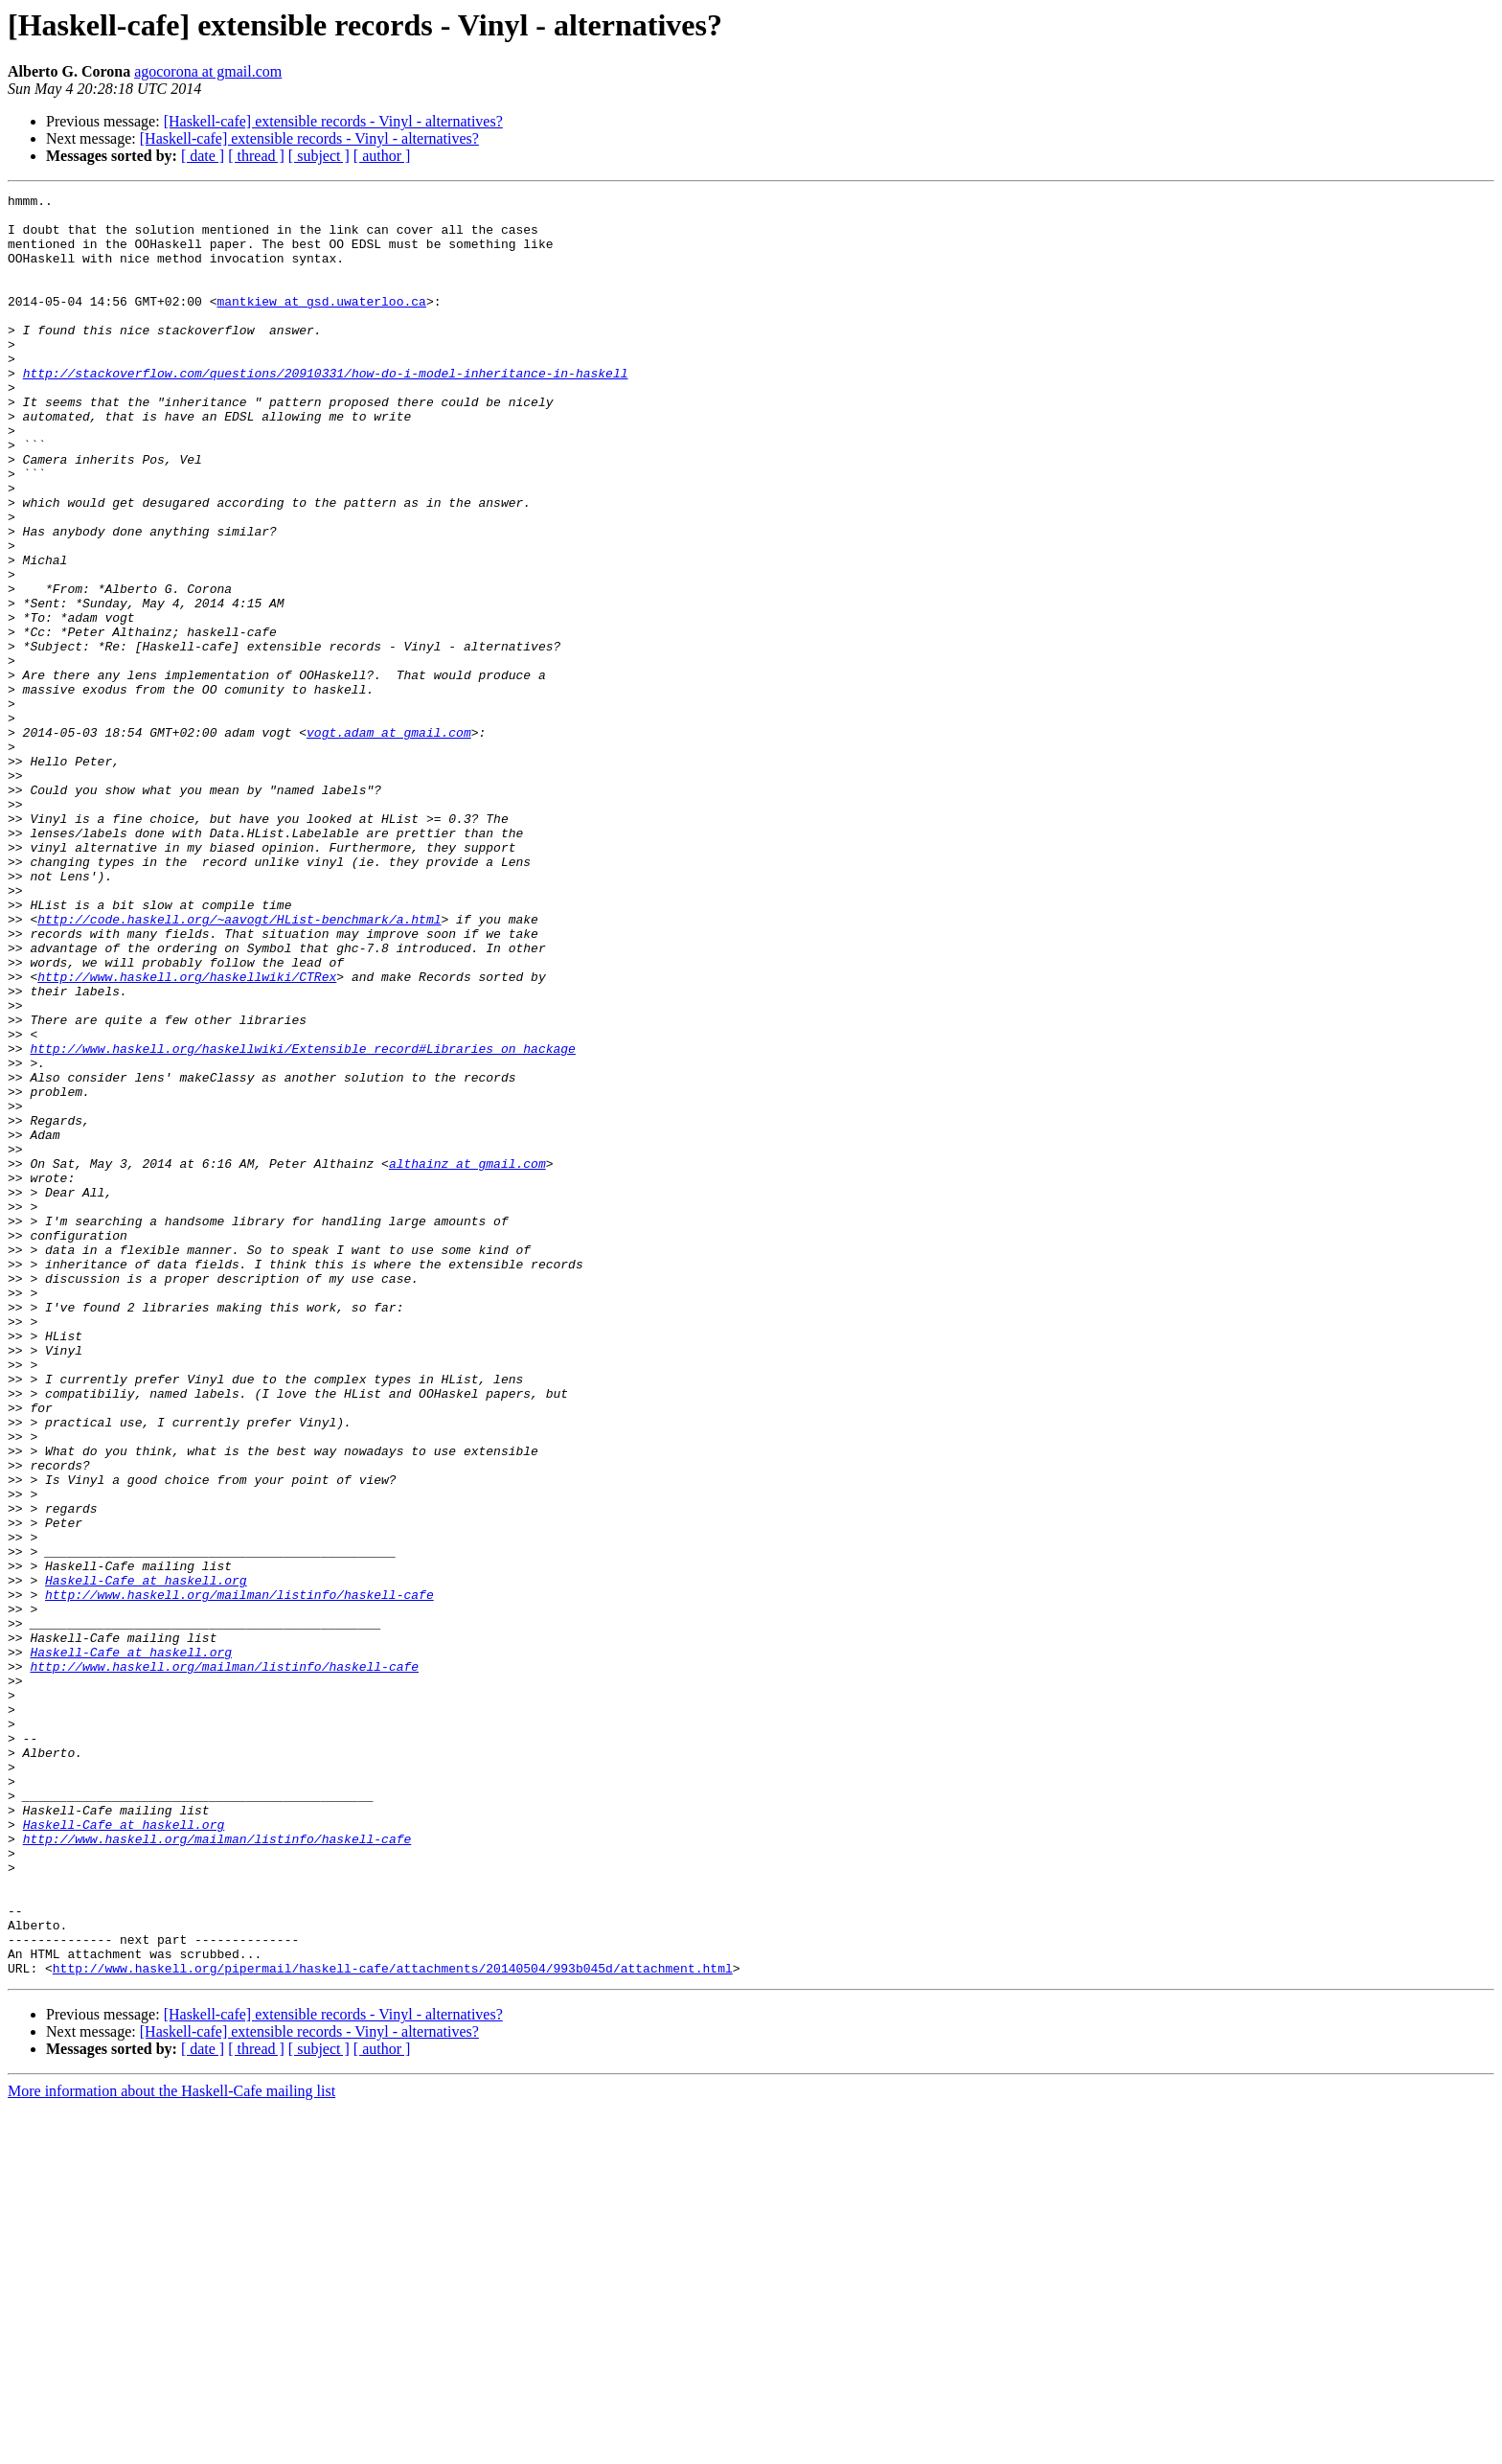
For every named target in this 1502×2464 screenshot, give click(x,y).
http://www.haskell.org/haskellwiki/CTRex (186, 1134)
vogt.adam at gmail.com (389, 841)
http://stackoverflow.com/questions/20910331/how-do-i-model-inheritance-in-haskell (325, 410)
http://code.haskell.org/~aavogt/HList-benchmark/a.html (239, 1065)
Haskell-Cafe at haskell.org (146, 1858)
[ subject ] (319, 156)
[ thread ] (256, 156)
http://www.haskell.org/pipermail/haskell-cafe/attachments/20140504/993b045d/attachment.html (393, 2324)
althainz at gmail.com (467, 1358)
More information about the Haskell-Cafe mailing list (171, 2447)
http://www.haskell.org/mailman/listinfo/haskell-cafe (239, 1875)
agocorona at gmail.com (208, 71)
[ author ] (382, 156)
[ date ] (202, 156)
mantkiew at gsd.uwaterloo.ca (320, 323)
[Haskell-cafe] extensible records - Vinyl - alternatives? (333, 121)
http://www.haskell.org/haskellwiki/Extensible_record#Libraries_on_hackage (302, 1220)
